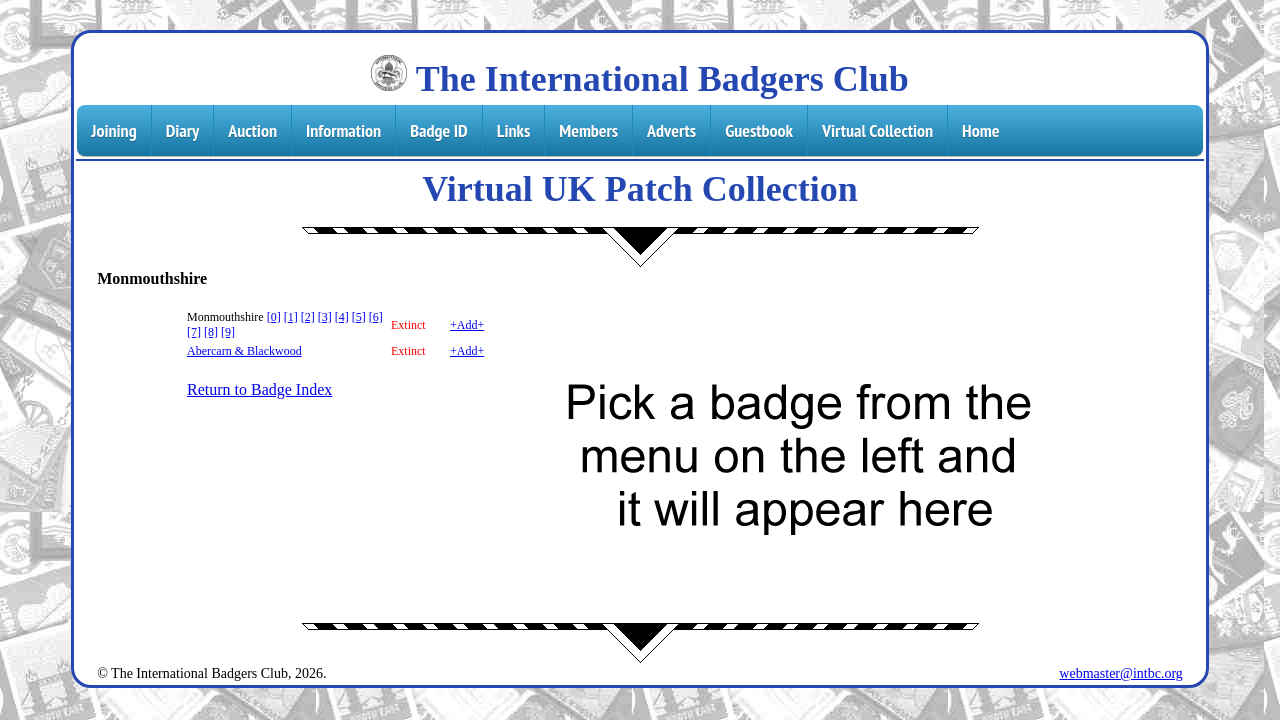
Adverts (671, 130)
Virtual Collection (877, 130)
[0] (274, 317)
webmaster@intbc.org (1120, 673)
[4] (342, 317)
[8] (211, 332)
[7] (194, 332)
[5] (359, 317)
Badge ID (439, 130)
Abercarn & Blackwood (244, 351)
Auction (252, 130)
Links (513, 130)
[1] (291, 317)
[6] (376, 317)
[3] (325, 317)
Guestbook (759, 130)
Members (588, 130)
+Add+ (467, 325)
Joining (113, 130)
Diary (183, 130)
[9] (228, 332)
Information (343, 130)
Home (980, 130)
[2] (308, 317)
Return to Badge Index (259, 389)
